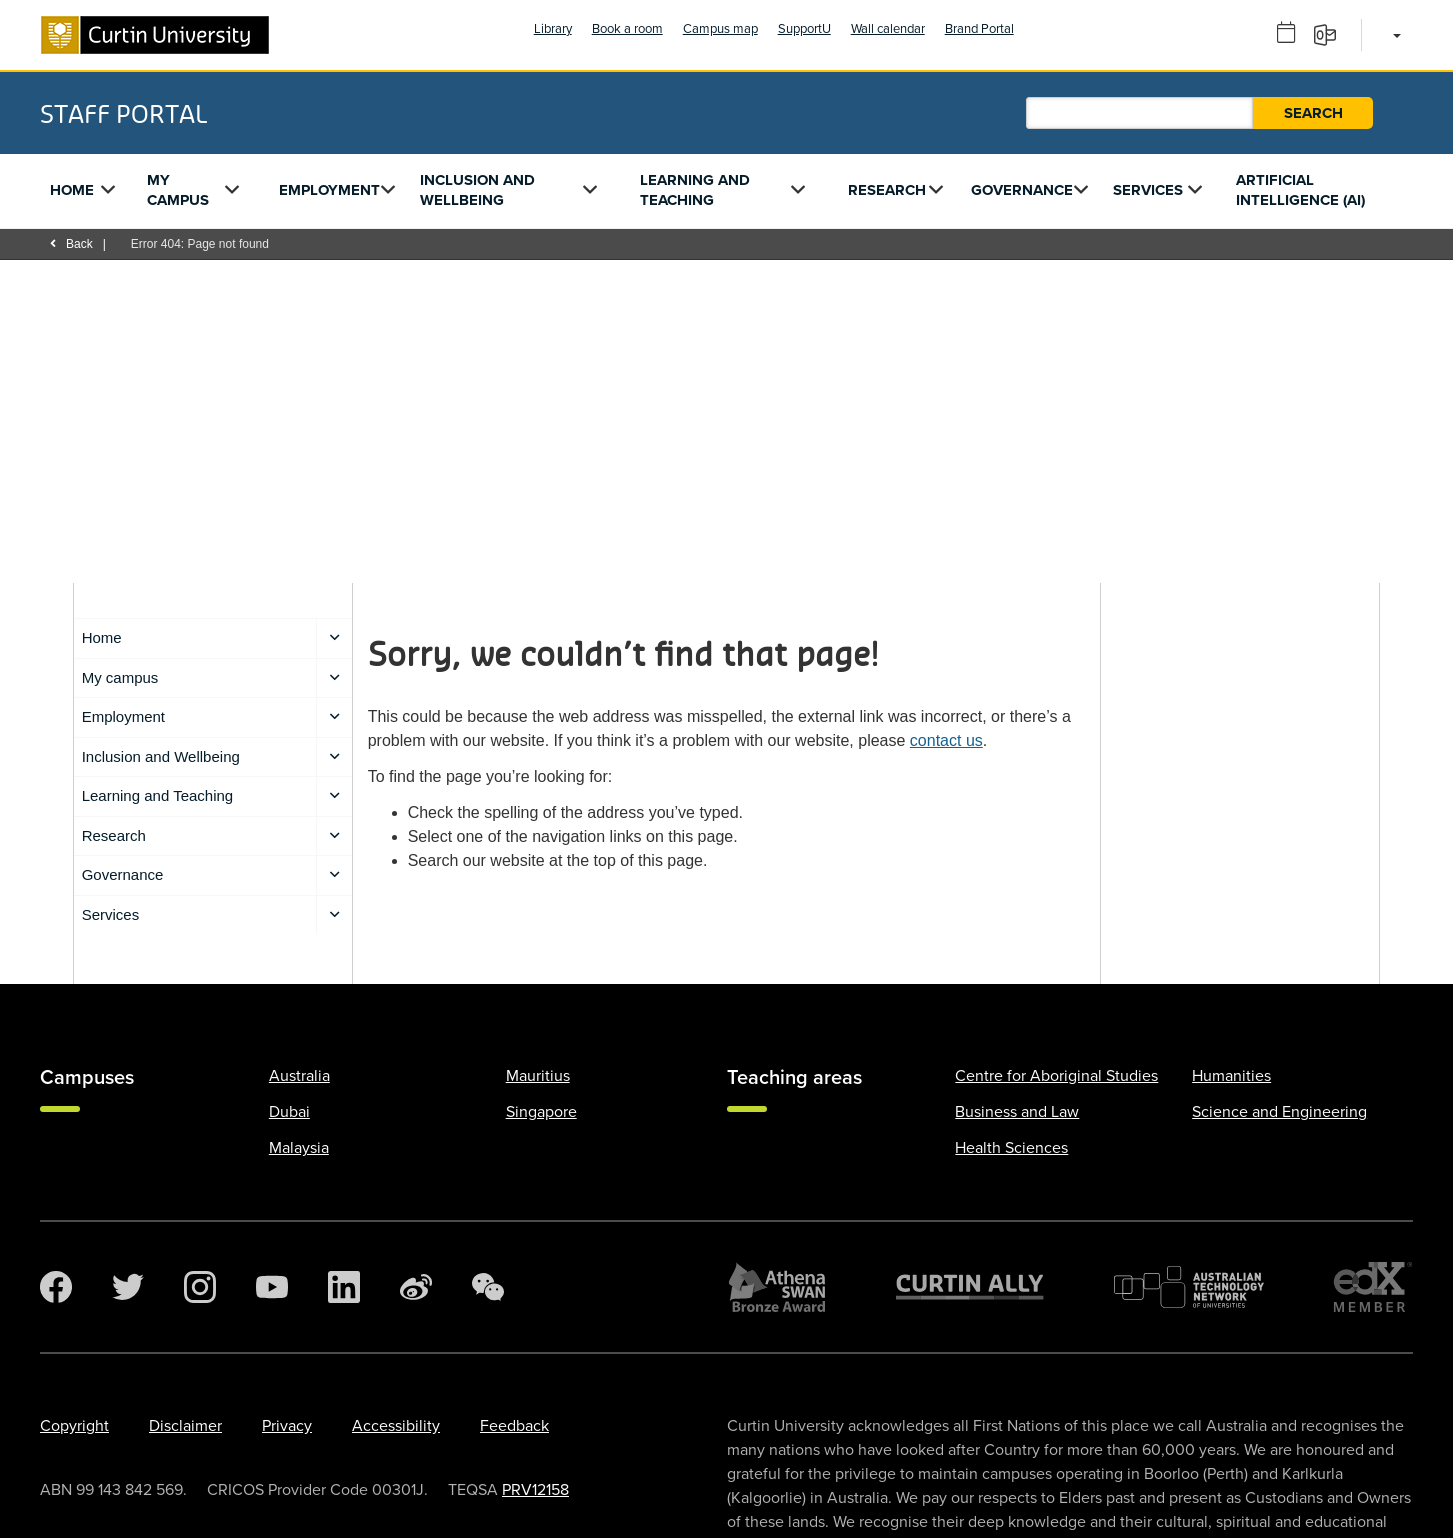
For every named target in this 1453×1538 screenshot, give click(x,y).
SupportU (804, 29)
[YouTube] (272, 1287)
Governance (1022, 190)
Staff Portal (123, 113)
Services (1148, 190)
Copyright (74, 1426)
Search (1313, 113)
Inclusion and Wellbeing (477, 190)
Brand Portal (979, 29)
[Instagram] (200, 1287)
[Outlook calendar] (1293, 34)
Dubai (289, 1112)
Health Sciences (1011, 1148)
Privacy (287, 1426)
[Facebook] (56, 1287)
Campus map (720, 29)
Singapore (541, 1112)
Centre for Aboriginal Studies (1056, 1076)
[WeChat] (488, 1287)
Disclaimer (185, 1426)
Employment (329, 190)
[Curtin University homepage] (155, 35)
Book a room (627, 29)
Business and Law (1017, 1112)
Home (72, 190)
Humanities (1231, 1076)
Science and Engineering (1279, 1112)
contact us (946, 740)
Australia (299, 1076)
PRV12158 (535, 1490)
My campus (178, 190)
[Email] (1331, 34)
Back (71, 244)
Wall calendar (888, 29)
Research (887, 190)
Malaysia (299, 1148)
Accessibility (396, 1426)
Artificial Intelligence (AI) (1300, 190)
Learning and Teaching (695, 190)
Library (553, 29)
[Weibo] (416, 1287)
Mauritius (538, 1076)
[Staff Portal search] (1139, 113)
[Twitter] (128, 1287)
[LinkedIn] (344, 1287)
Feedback (514, 1426)
